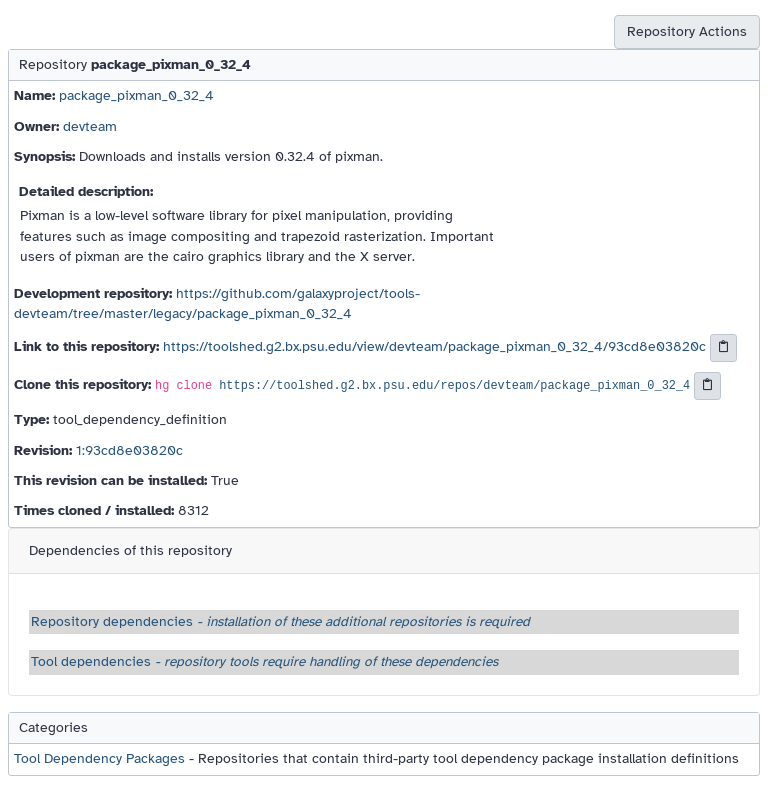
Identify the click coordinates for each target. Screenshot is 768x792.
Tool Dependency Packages (99, 758)
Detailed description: (86, 191)
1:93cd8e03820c (129, 450)
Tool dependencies (264, 661)
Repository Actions (687, 31)
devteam (90, 126)
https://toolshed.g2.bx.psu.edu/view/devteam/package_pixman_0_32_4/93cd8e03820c (434, 347)
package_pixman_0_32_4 (136, 95)
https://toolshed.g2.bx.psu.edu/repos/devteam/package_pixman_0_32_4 (454, 387)
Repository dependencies (280, 621)
